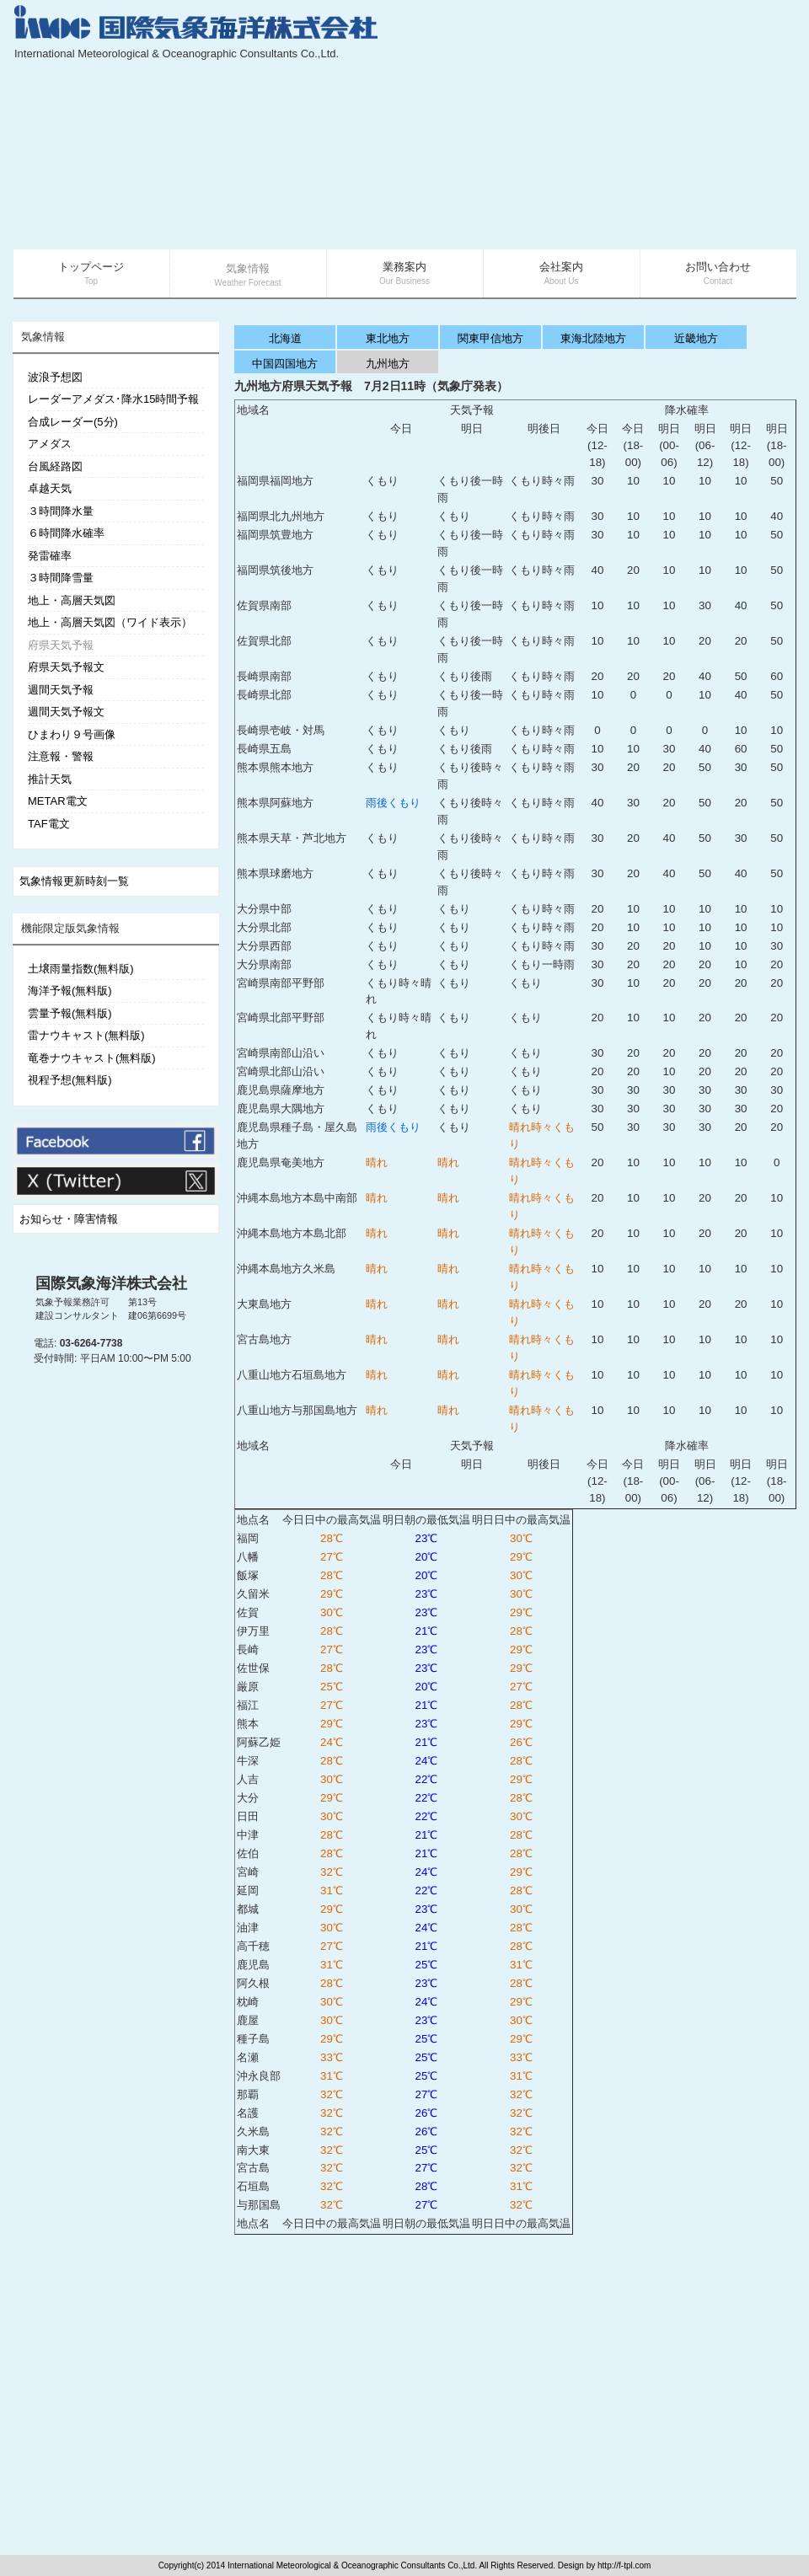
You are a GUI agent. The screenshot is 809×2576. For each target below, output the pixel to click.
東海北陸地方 (593, 338)
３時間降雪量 (61, 577)
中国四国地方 (285, 363)
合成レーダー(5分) (73, 421)
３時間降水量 (61, 511)
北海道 (285, 338)
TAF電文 (49, 823)
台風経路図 (55, 466)
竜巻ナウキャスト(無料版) (92, 1058)
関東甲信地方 (490, 338)
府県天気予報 (61, 645)
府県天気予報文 (66, 667)
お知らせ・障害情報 (68, 1219)
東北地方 (388, 338)
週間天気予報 (61, 689)
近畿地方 (696, 338)
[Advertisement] (633, 126)
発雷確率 (50, 555)
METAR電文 (58, 801)
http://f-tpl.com (624, 2565)
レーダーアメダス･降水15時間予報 (113, 399)
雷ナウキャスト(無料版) (86, 1035)
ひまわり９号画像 (71, 734)
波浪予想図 (55, 377)
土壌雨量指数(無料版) (81, 968)
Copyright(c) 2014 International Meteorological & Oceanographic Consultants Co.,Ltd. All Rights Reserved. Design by (377, 2565)
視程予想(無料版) (70, 1080)
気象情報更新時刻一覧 (74, 881)
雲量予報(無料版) (70, 1013)
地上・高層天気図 (71, 600)
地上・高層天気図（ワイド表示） (110, 622)
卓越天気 (50, 488)
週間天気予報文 (66, 711)
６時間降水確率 (66, 533)
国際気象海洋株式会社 (111, 1283)
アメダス (50, 443)
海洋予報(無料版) (70, 990)
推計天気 (50, 779)
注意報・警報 (61, 756)
